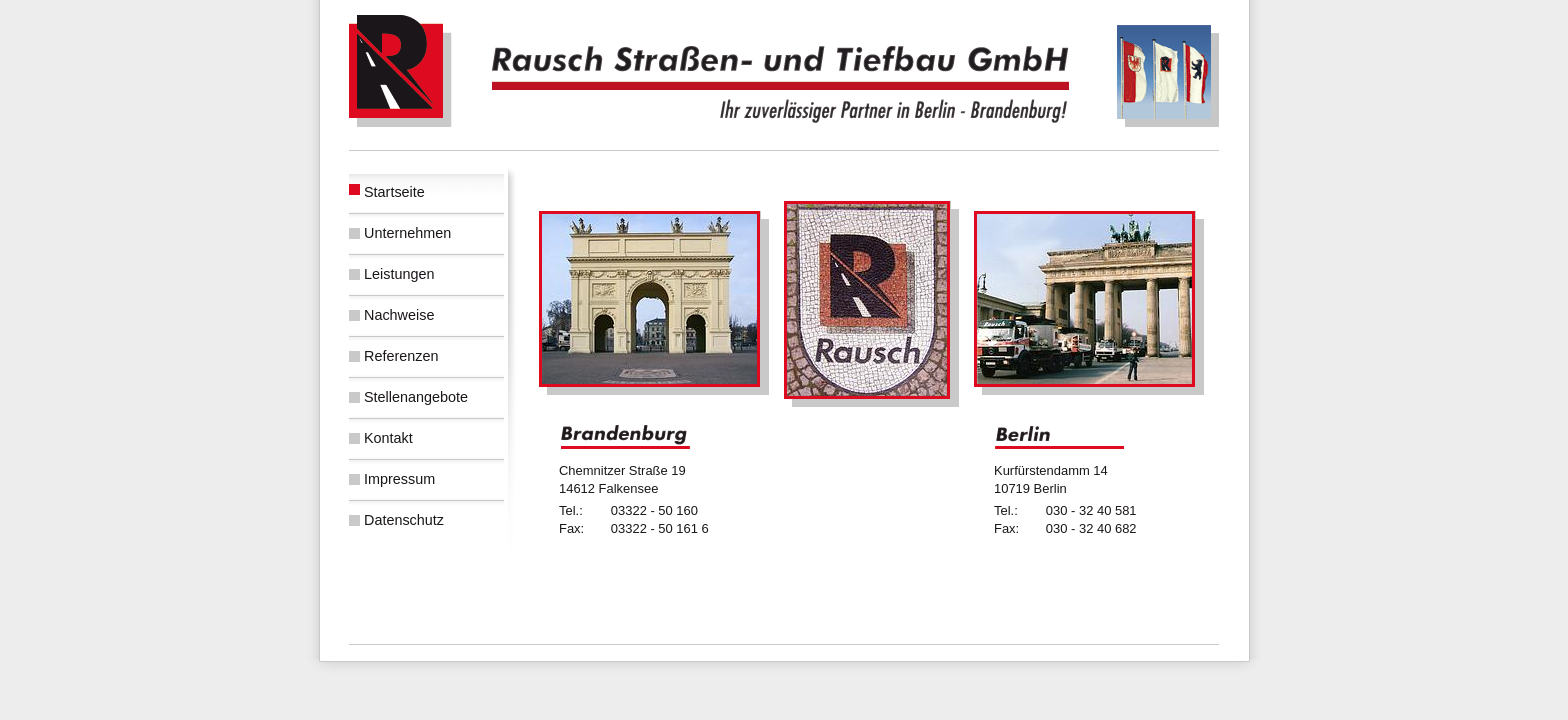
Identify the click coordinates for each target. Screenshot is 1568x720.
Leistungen (399, 274)
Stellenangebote (416, 397)
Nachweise (399, 315)
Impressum (399, 479)
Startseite (394, 192)
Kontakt (388, 438)
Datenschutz (404, 520)
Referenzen (401, 356)
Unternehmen (407, 233)
